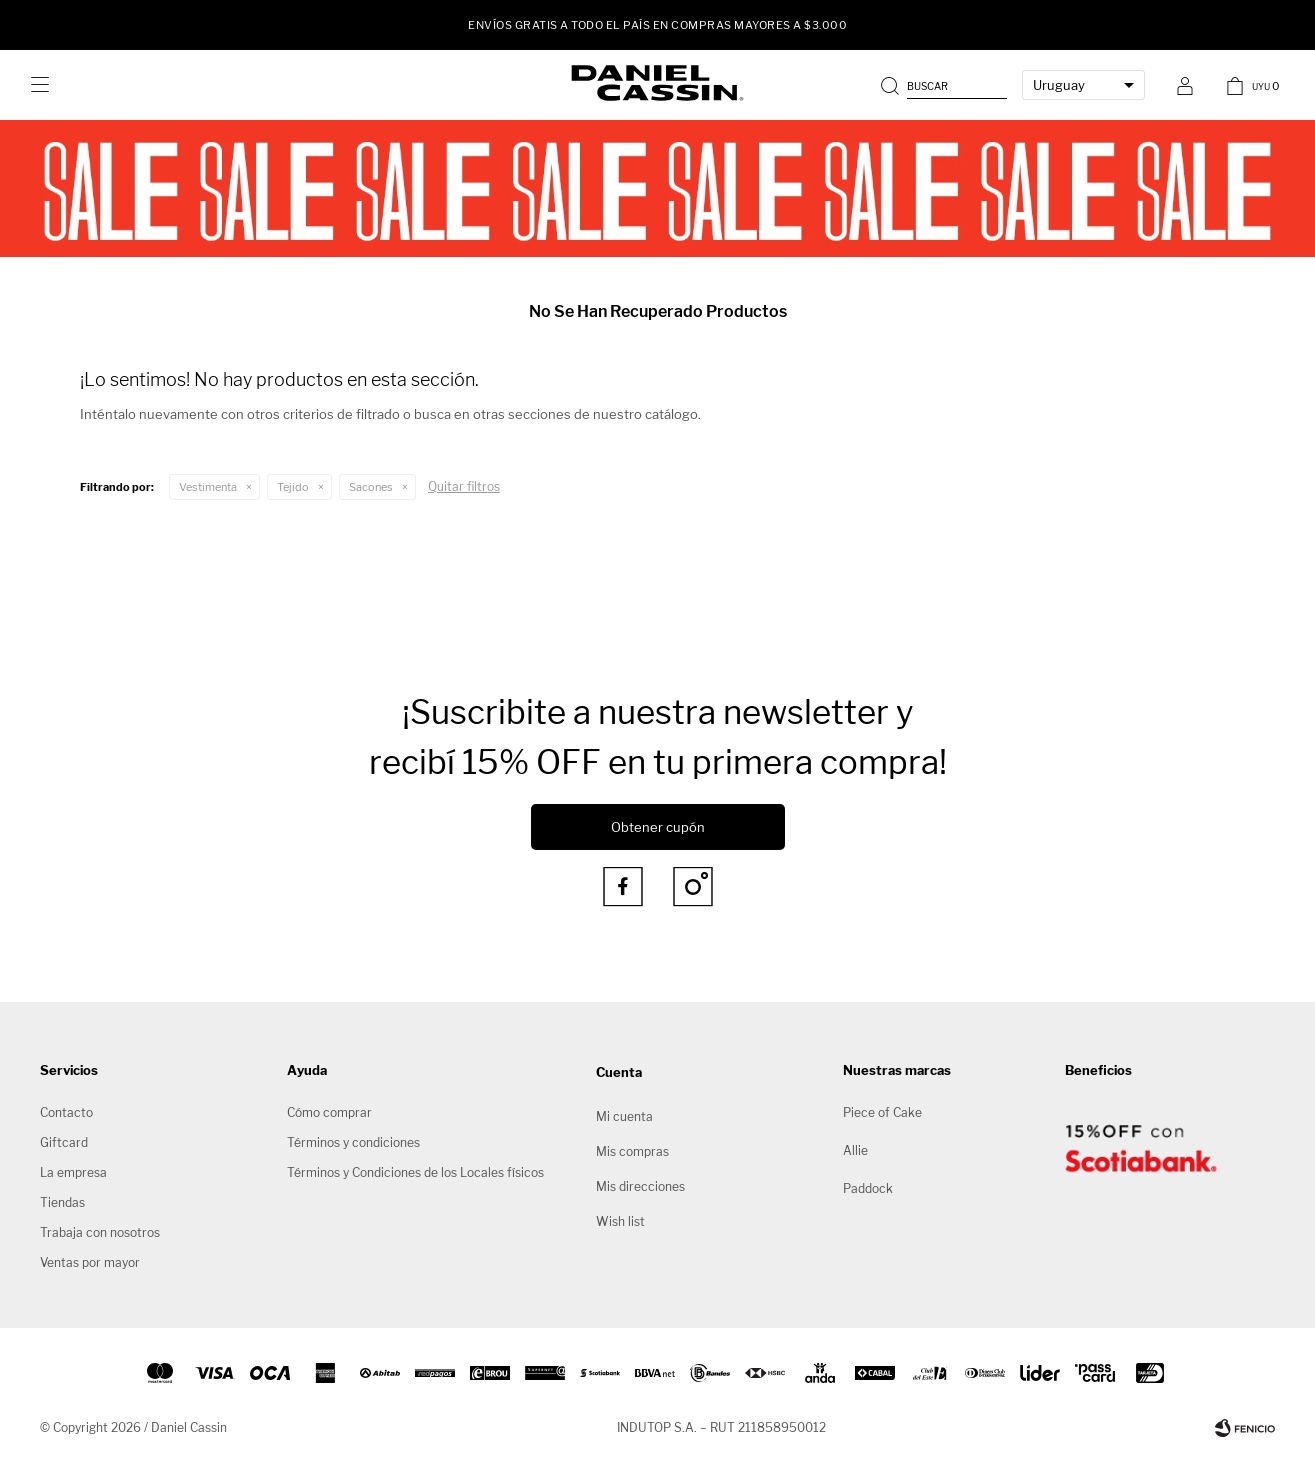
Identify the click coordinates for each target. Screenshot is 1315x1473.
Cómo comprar (329, 1112)
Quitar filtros (464, 486)
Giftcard (64, 1142)
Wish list (620, 1221)
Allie (855, 1150)
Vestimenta (208, 487)
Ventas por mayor (90, 1262)
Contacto (66, 1112)
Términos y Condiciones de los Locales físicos (415, 1172)
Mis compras (632, 1151)
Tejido (293, 487)
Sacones (371, 487)
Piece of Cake (882, 1112)
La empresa (73, 1172)
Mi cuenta (624, 1116)
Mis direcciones (640, 1186)
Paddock (868, 1188)
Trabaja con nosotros (100, 1232)
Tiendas (62, 1202)
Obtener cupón (658, 827)
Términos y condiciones (353, 1142)
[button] (946, 85)
